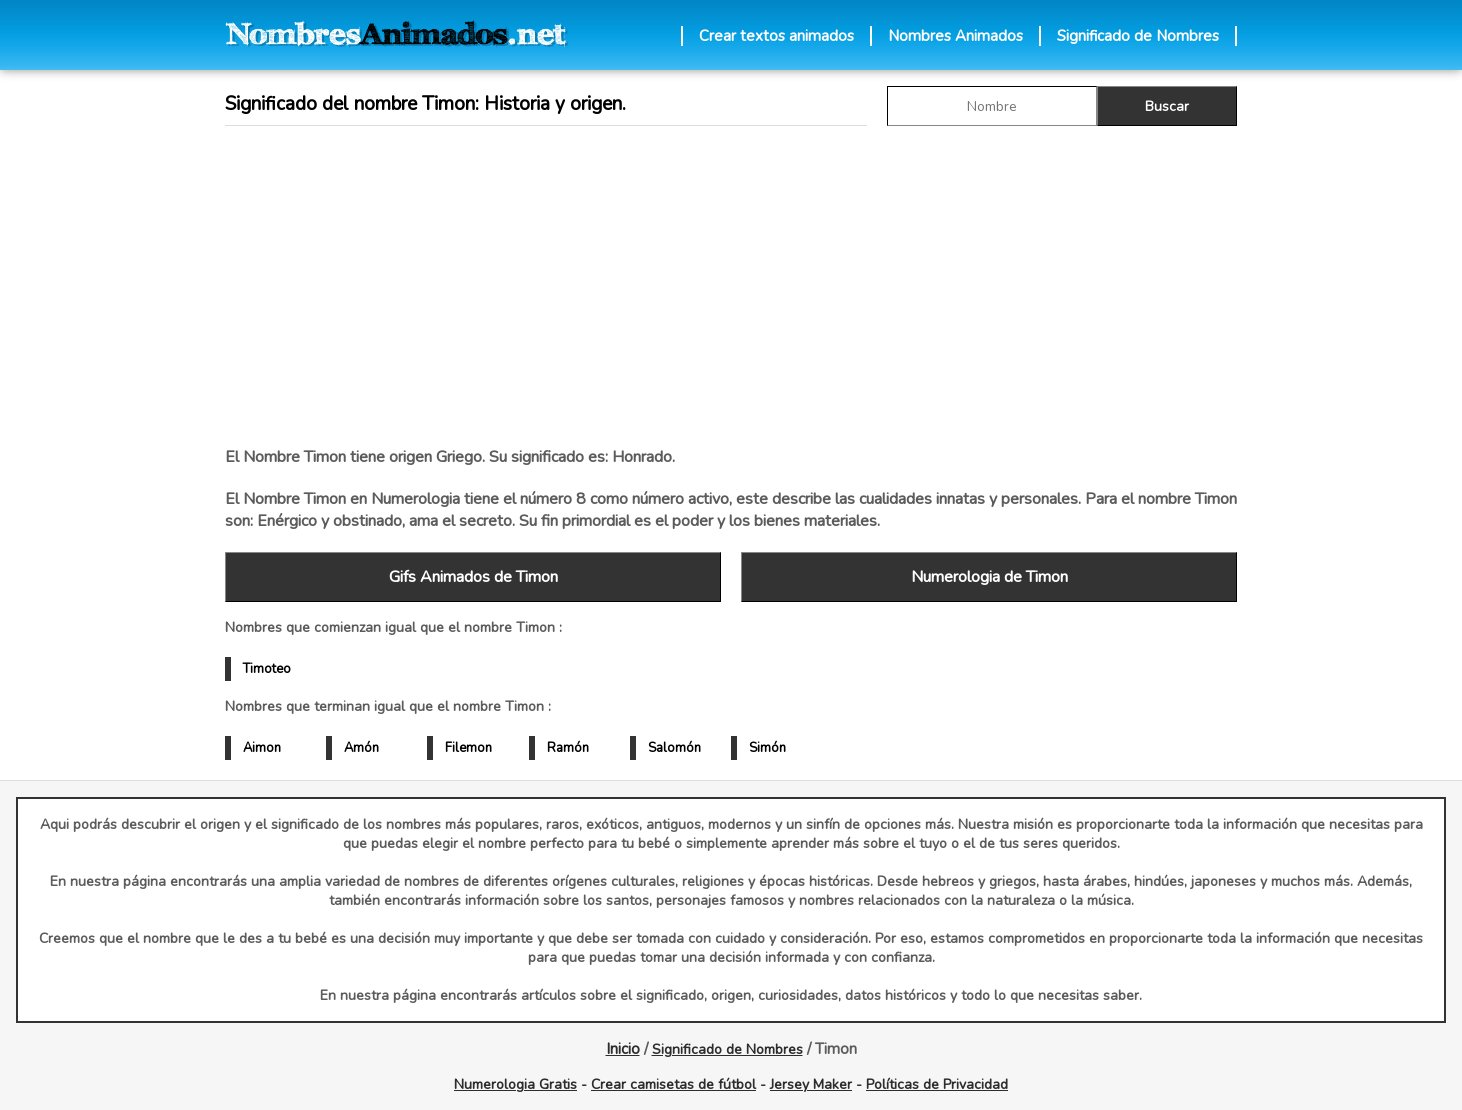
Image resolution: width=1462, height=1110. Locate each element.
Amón (361, 748)
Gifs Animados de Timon (473, 577)
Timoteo (267, 669)
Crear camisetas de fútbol (673, 1084)
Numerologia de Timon (989, 577)
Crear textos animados (776, 36)
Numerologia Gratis (515, 1084)
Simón (767, 748)
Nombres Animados (955, 36)
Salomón (674, 748)
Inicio (623, 1049)
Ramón (568, 748)
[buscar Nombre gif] (992, 106)
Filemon (468, 748)
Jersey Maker (811, 1084)
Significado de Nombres (1138, 36)
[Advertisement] (731, 286)
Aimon (262, 748)
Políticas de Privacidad (937, 1084)
